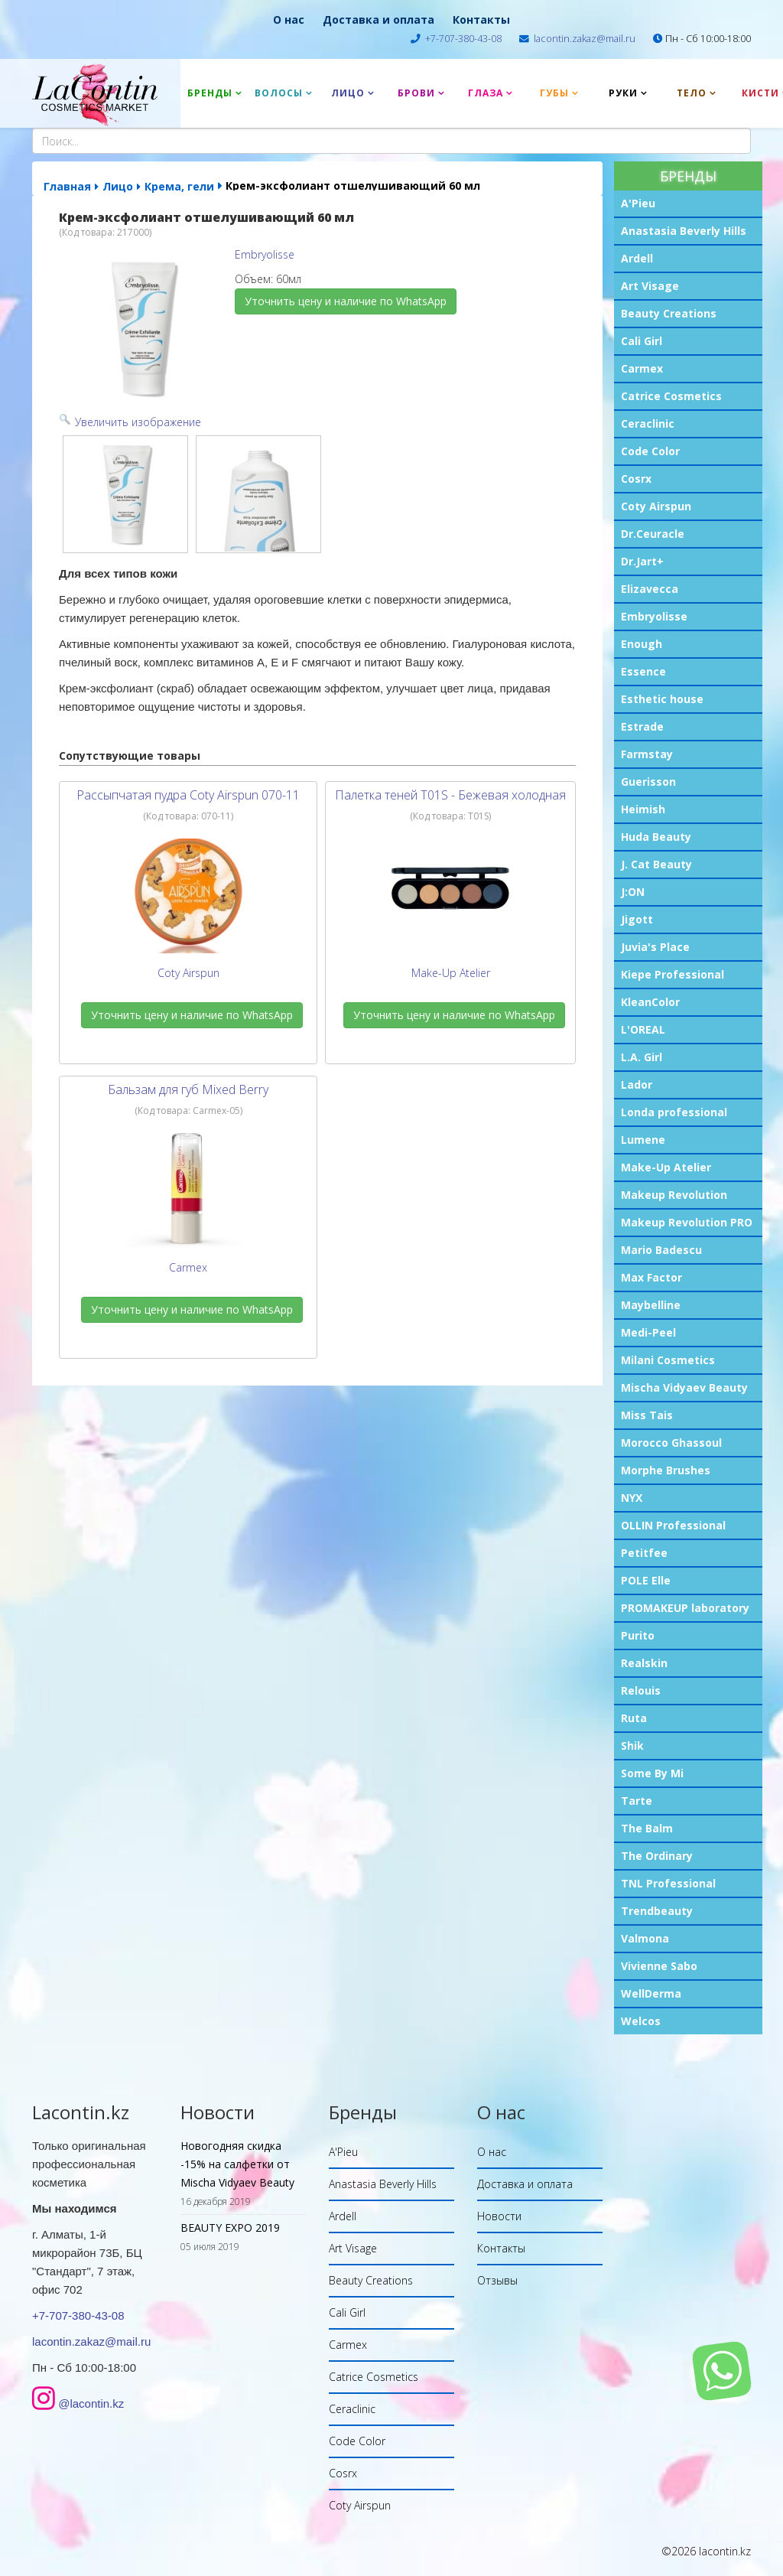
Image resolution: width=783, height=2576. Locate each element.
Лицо (348, 92)
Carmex (642, 368)
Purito (638, 1635)
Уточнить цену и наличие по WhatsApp (346, 301)
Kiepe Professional (672, 974)
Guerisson (648, 781)
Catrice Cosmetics (671, 396)
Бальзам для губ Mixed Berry (188, 1089)
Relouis (641, 1690)
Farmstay (647, 754)
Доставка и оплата (378, 19)
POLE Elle (646, 1580)
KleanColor (650, 1002)
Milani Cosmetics (668, 1360)
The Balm (647, 1828)
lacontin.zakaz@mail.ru (584, 38)
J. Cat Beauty (656, 864)
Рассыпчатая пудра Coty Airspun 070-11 (188, 794)
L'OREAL (643, 1029)
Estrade (642, 726)
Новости (499, 2216)
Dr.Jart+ (642, 561)
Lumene (643, 1139)
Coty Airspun (656, 506)
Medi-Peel (648, 1332)
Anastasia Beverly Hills (683, 230)
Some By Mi (652, 1773)
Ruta (634, 1718)
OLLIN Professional (673, 1525)
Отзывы (497, 2280)
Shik (632, 1745)
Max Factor (651, 1277)
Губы (554, 92)
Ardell (637, 258)
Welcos (641, 2021)
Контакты (481, 19)
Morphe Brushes (665, 1470)
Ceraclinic (647, 423)
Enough (641, 644)
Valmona (645, 1938)
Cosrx (636, 478)
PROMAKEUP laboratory (685, 1608)
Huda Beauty (656, 836)
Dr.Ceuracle (652, 533)
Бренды (209, 92)
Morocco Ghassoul (671, 1442)
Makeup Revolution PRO (686, 1222)
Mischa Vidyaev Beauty (684, 1387)
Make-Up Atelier (666, 1167)
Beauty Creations (668, 313)
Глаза (485, 92)
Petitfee (644, 1552)
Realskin (644, 1663)
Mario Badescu (661, 1249)
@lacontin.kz (91, 2403)
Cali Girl (641, 341)
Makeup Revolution (674, 1194)
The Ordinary (657, 1855)
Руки (623, 92)
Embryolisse (654, 616)
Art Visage (650, 285)
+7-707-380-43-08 (463, 38)
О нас (288, 19)
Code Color (650, 451)
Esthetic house (662, 699)
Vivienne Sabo (659, 1966)
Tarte (636, 1800)
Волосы (279, 92)
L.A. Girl (641, 1057)
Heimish (643, 809)
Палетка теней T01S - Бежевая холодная (450, 794)
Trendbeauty (657, 1911)
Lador (636, 1084)
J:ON (633, 891)
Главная (67, 186)
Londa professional (674, 1112)
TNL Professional (668, 1883)
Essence (643, 671)
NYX (631, 1497)
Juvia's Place (655, 947)
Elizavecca (649, 588)
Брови (416, 92)
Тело (692, 92)
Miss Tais (647, 1415)
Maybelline (651, 1305)
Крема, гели (179, 186)
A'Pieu (638, 203)
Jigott (637, 919)
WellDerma (651, 1993)
